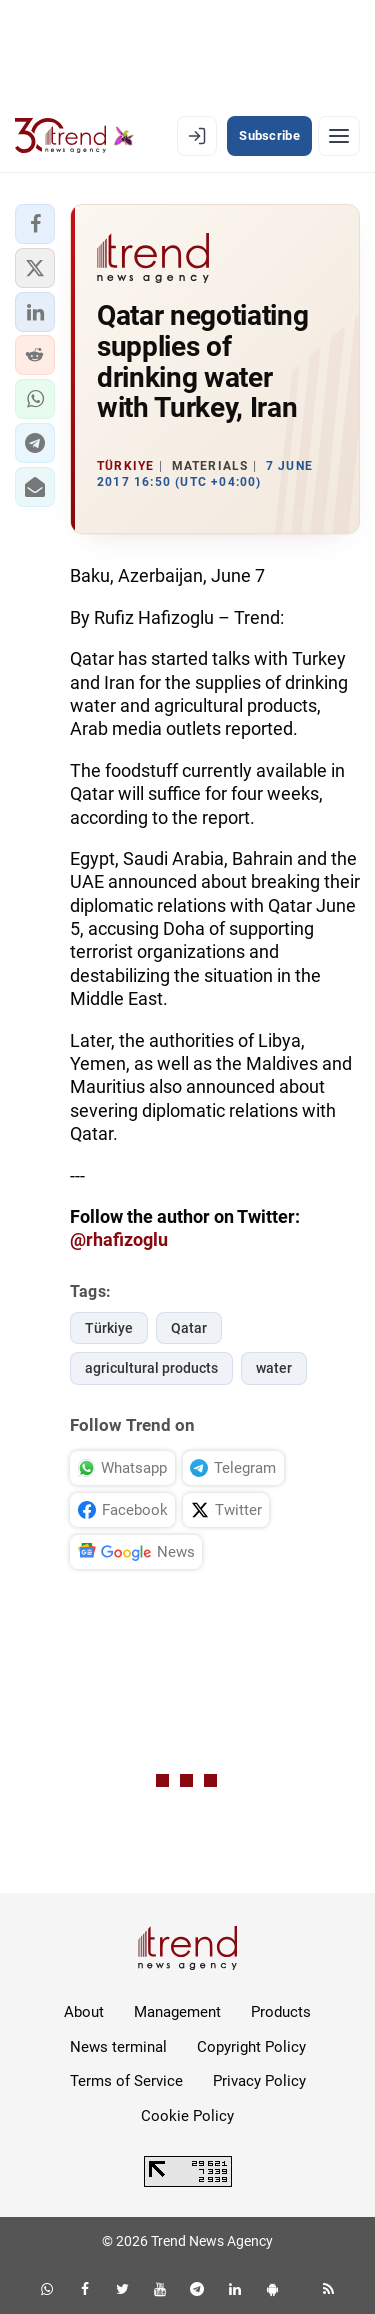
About (84, 2012)
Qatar (189, 1328)
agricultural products (151, 1368)
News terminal (118, 2047)
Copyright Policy (251, 2047)
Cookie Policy (187, 2116)
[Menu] (339, 136)
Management (177, 2012)
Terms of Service (126, 2081)
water (274, 1368)
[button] (35, 224)
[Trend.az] (74, 136)
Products (281, 2012)
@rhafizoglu (119, 1239)
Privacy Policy (259, 2081)
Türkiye (109, 1328)
